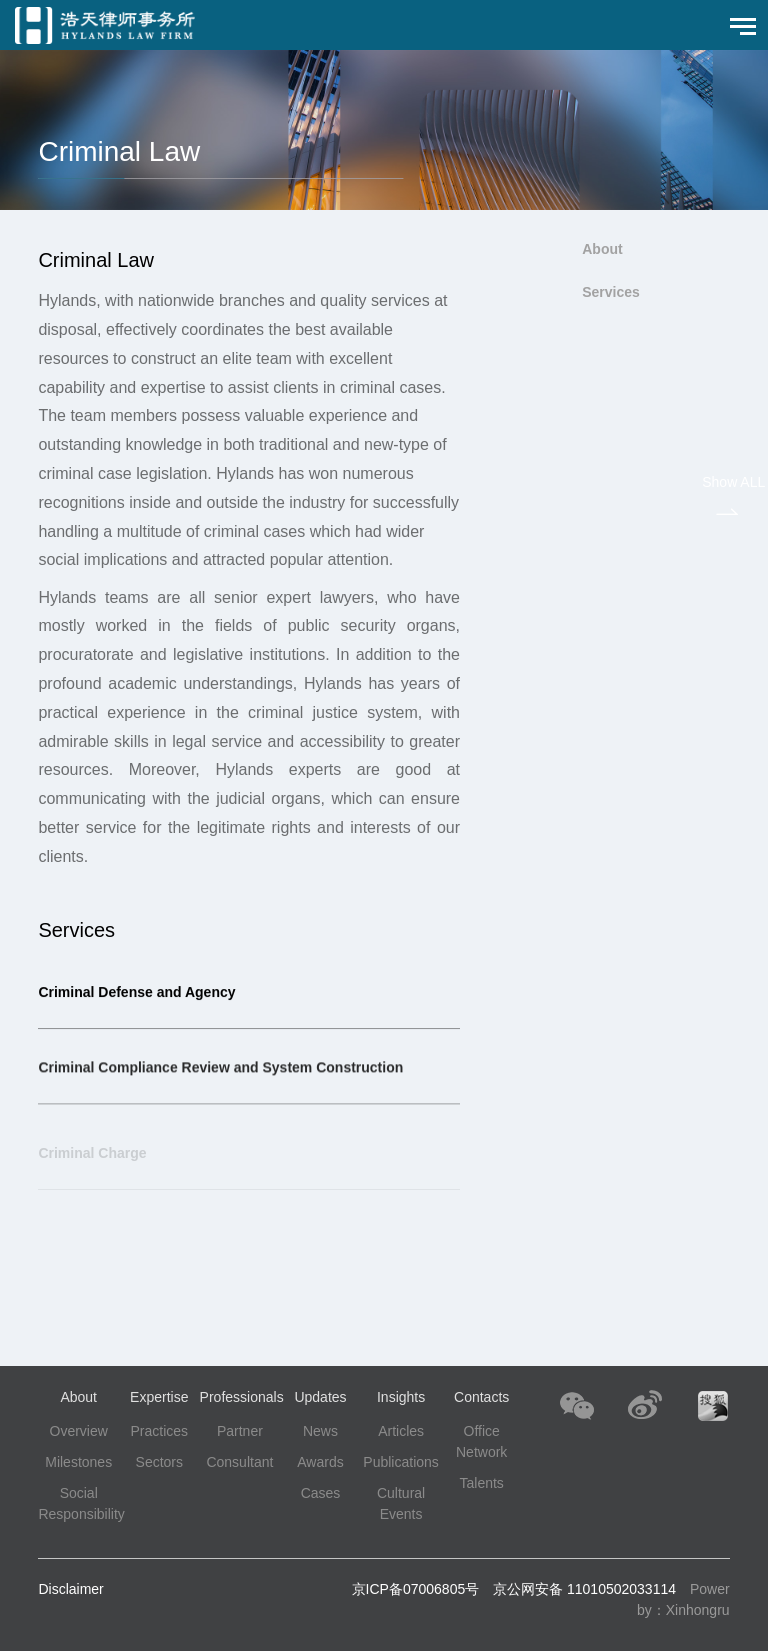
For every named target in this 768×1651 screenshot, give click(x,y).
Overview (79, 1431)
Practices (160, 1431)
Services (611, 292)
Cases (321, 1493)
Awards (320, 1462)
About (602, 249)
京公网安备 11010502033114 (584, 1589)
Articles (401, 1431)
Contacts (481, 1397)
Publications (401, 1462)
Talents (481, 1483)
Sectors (159, 1462)
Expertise (159, 1397)
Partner (240, 1431)
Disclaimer (70, 1589)
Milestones (78, 1462)
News (320, 1431)
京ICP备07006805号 (416, 1589)
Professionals (242, 1397)
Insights (401, 1397)
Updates (320, 1397)
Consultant (239, 1462)
